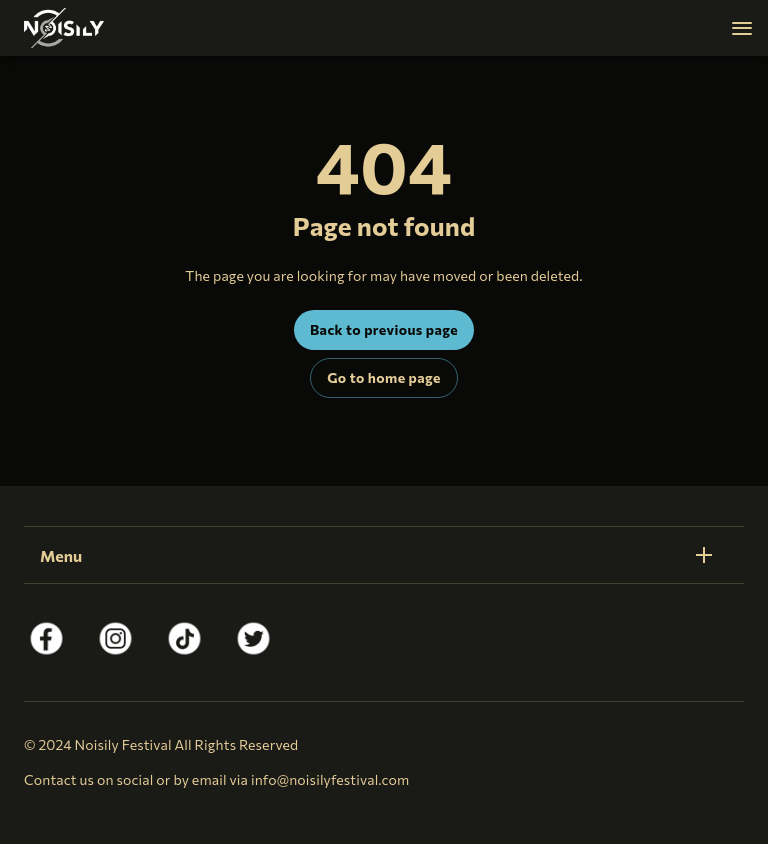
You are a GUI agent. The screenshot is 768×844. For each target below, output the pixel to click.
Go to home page (383, 377)
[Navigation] (742, 28)
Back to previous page (384, 329)
